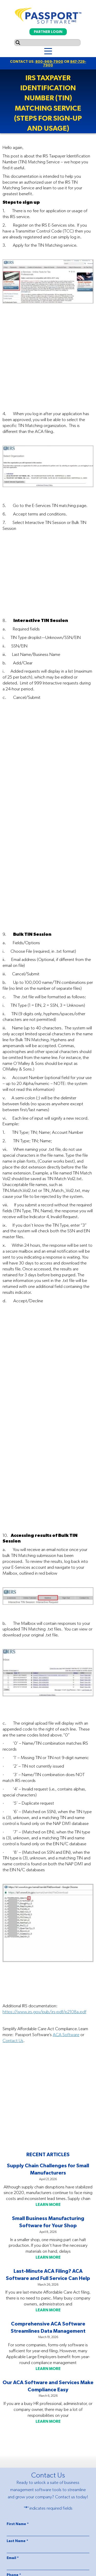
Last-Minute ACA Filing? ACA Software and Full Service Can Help (48, 2224)
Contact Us (13, 2040)
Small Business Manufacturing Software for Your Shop (48, 2171)
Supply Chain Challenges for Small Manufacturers (48, 2118)
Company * (17, 2541)
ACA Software (66, 2034)
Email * (13, 2507)
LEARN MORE (48, 2154)
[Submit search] (18, 42)
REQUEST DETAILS (48, 2563)
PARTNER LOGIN (48, 32)
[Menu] (48, 51)
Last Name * (17, 2490)
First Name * (18, 2473)
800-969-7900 (49, 61)
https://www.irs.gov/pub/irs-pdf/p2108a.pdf (44, 2011)
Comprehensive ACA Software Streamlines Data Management (48, 2277)
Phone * (14, 2524)
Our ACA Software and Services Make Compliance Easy (48, 2335)
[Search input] (47, 42)
